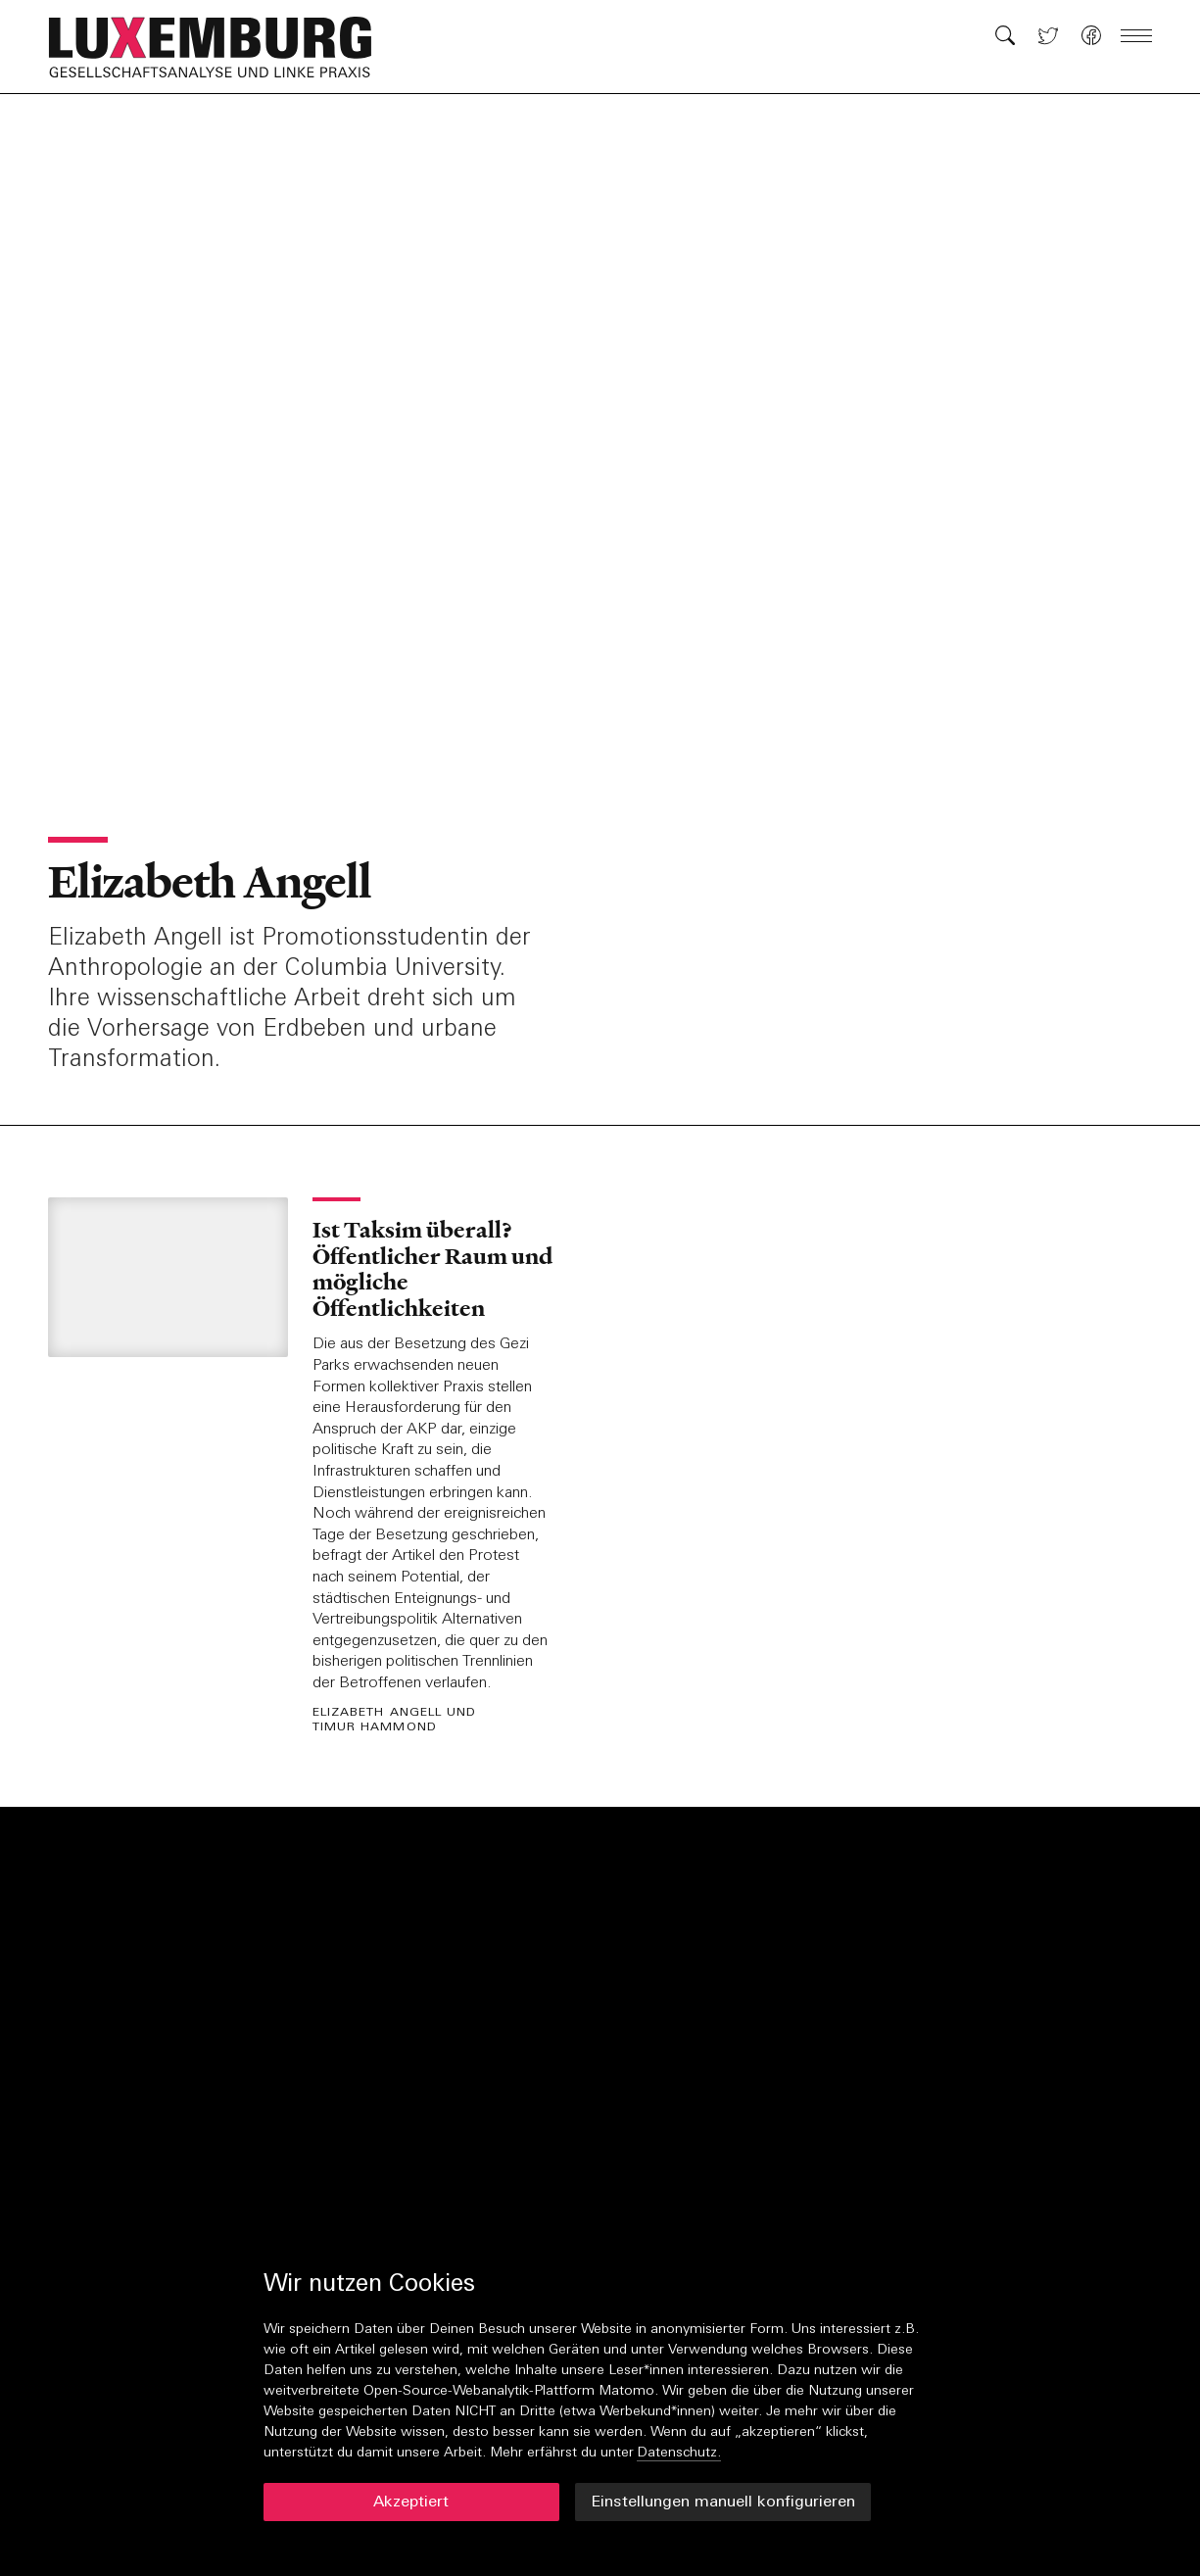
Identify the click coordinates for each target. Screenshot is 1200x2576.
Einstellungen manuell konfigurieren (723, 2502)
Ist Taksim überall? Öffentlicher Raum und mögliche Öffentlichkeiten (432, 1268)
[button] (220, 47)
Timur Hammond (374, 1728)
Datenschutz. (679, 2453)
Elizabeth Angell (209, 881)
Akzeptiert (411, 2502)
